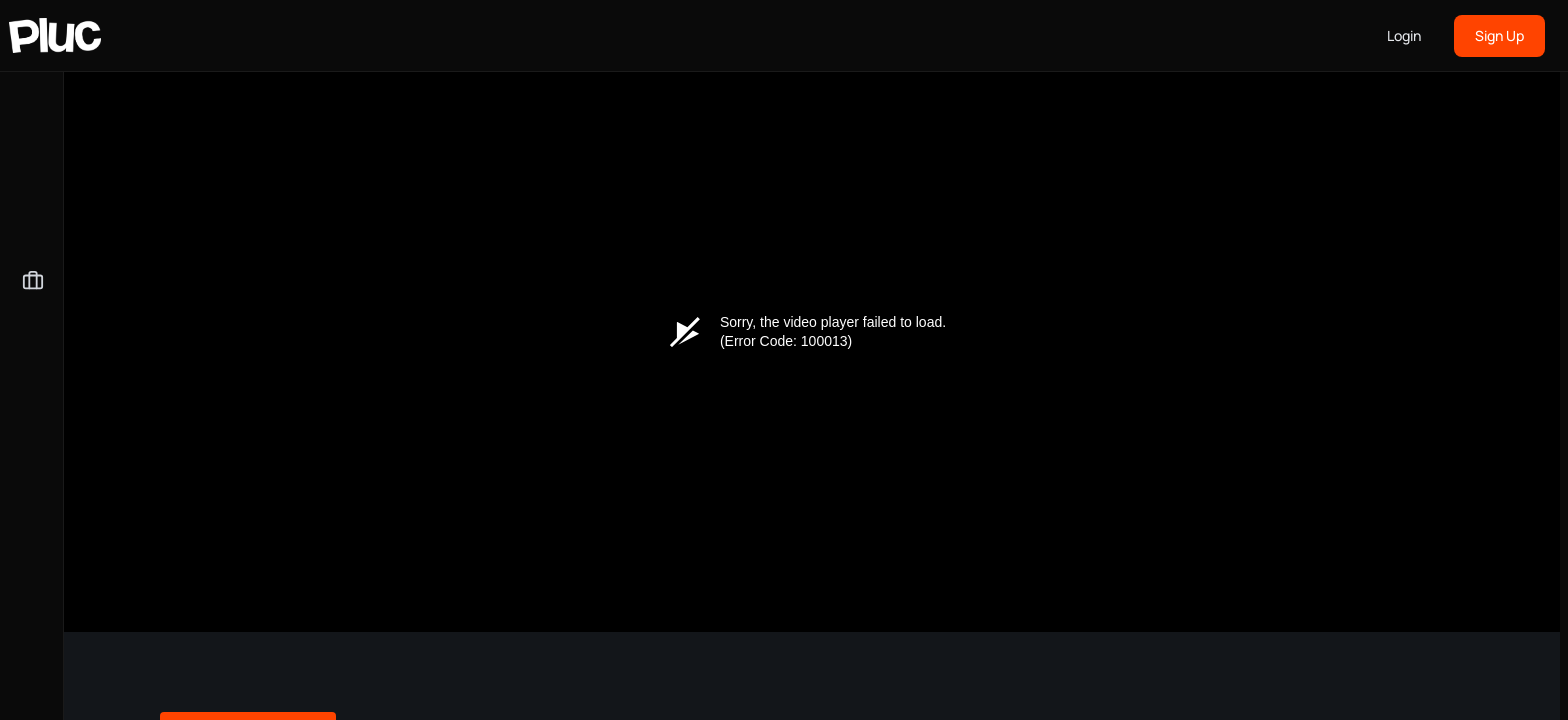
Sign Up (1499, 35)
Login (1404, 35)
